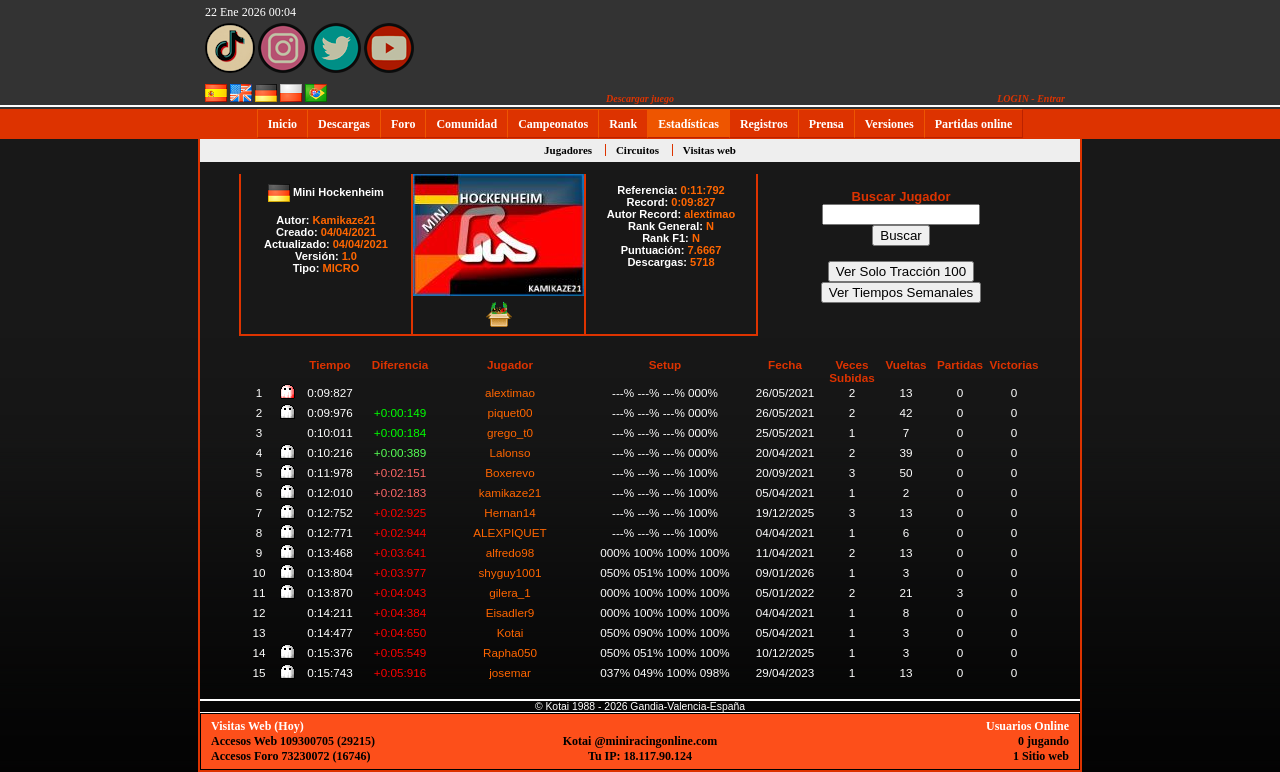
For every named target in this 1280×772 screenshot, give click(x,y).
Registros (764, 124)
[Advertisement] (1145, 441)
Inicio (282, 124)
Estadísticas (688, 124)
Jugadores (568, 150)
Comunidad (466, 124)
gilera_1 (510, 592)
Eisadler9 (510, 612)
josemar (510, 672)
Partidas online (974, 124)
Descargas (344, 124)
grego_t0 (510, 432)
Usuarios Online (1027, 726)
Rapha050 (510, 652)
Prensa (826, 124)
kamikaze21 (510, 492)
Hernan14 (509, 512)
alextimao (709, 214)
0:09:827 (693, 202)
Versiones (889, 124)
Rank (623, 124)
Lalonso (510, 452)
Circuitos (637, 150)
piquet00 (510, 412)
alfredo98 (510, 552)
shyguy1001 (509, 572)
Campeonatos (553, 124)
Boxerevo (509, 472)
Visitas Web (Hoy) (257, 726)
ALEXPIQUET (509, 532)
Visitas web (709, 150)
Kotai (510, 632)
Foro (403, 124)
